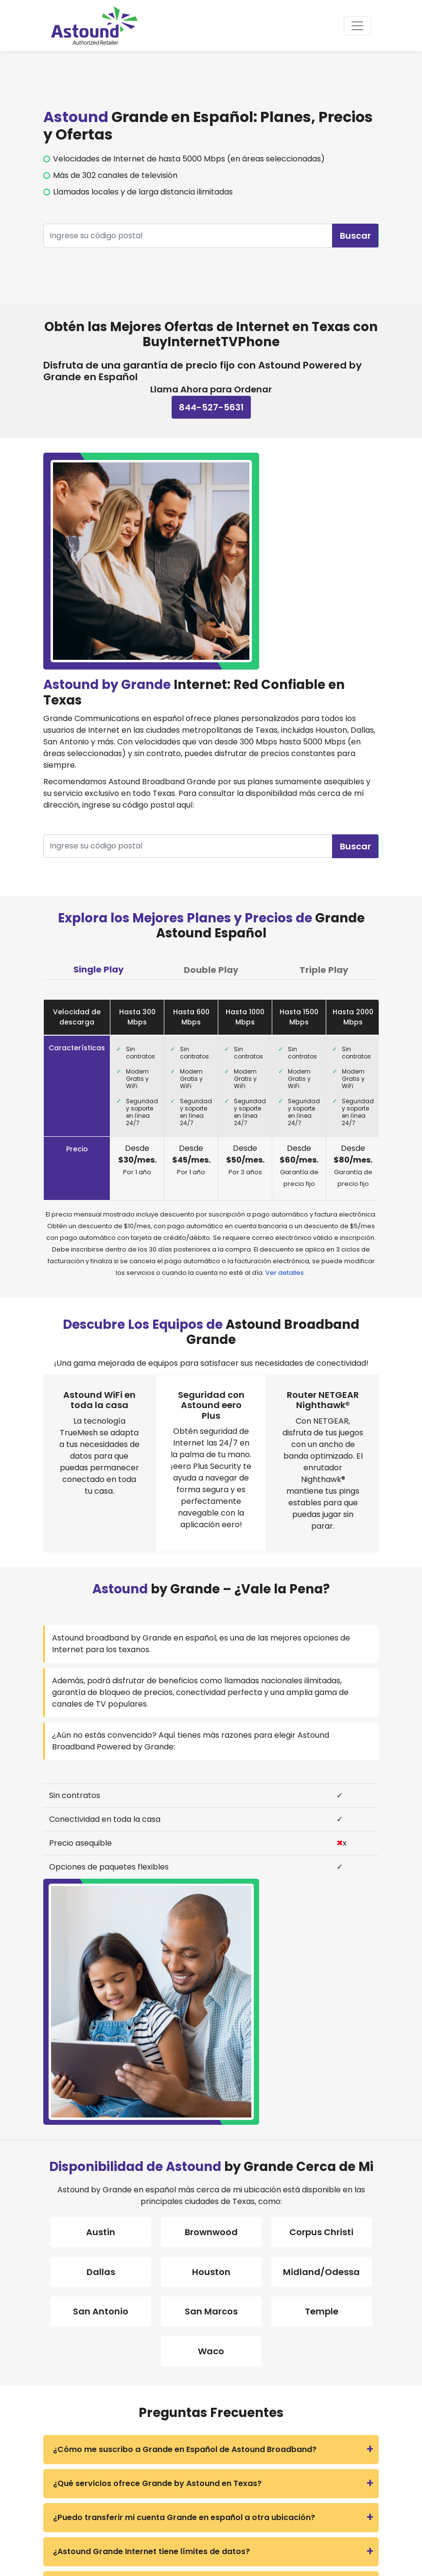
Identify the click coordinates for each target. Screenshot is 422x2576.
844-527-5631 (211, 407)
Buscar (355, 235)
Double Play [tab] (211, 970)
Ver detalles (284, 1273)
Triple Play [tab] (323, 970)
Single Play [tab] (98, 969)
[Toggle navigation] (357, 25)
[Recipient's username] (188, 235)
